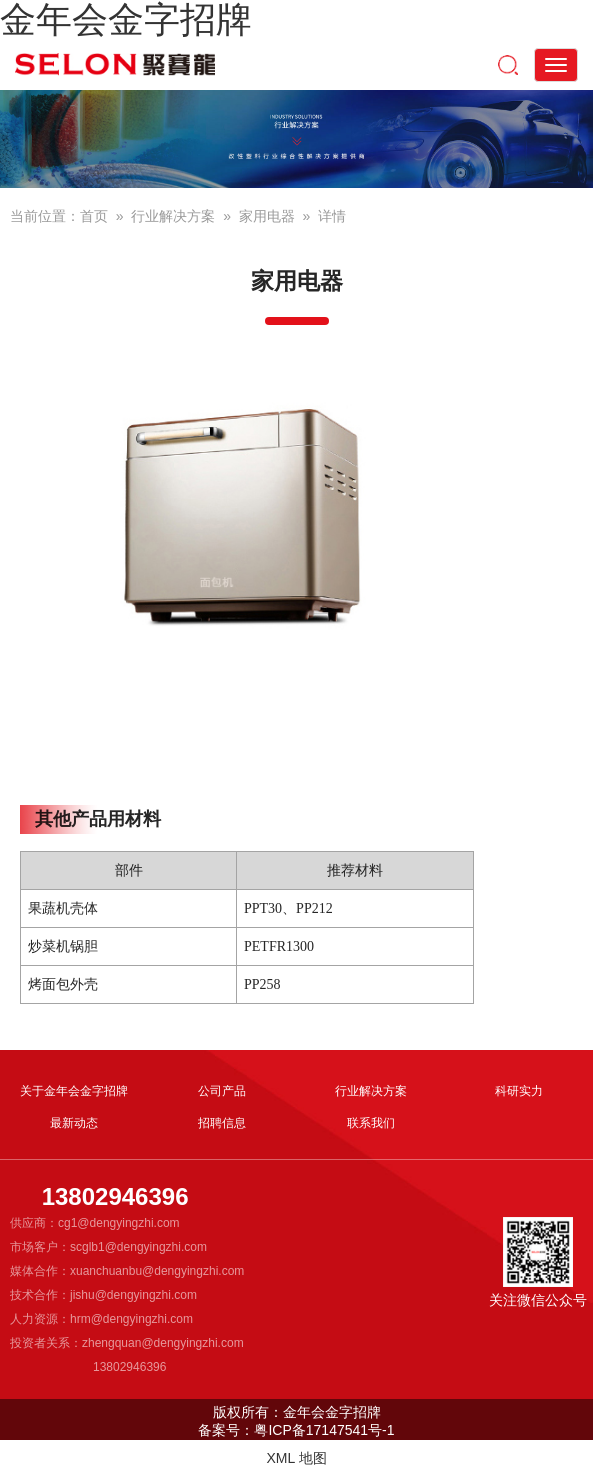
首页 (94, 216)
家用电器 (267, 216)
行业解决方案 (173, 216)
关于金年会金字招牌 (74, 1091)
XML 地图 (296, 1458)
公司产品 (222, 1091)
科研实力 (519, 1091)
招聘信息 (222, 1123)
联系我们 (371, 1123)
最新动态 (74, 1123)
